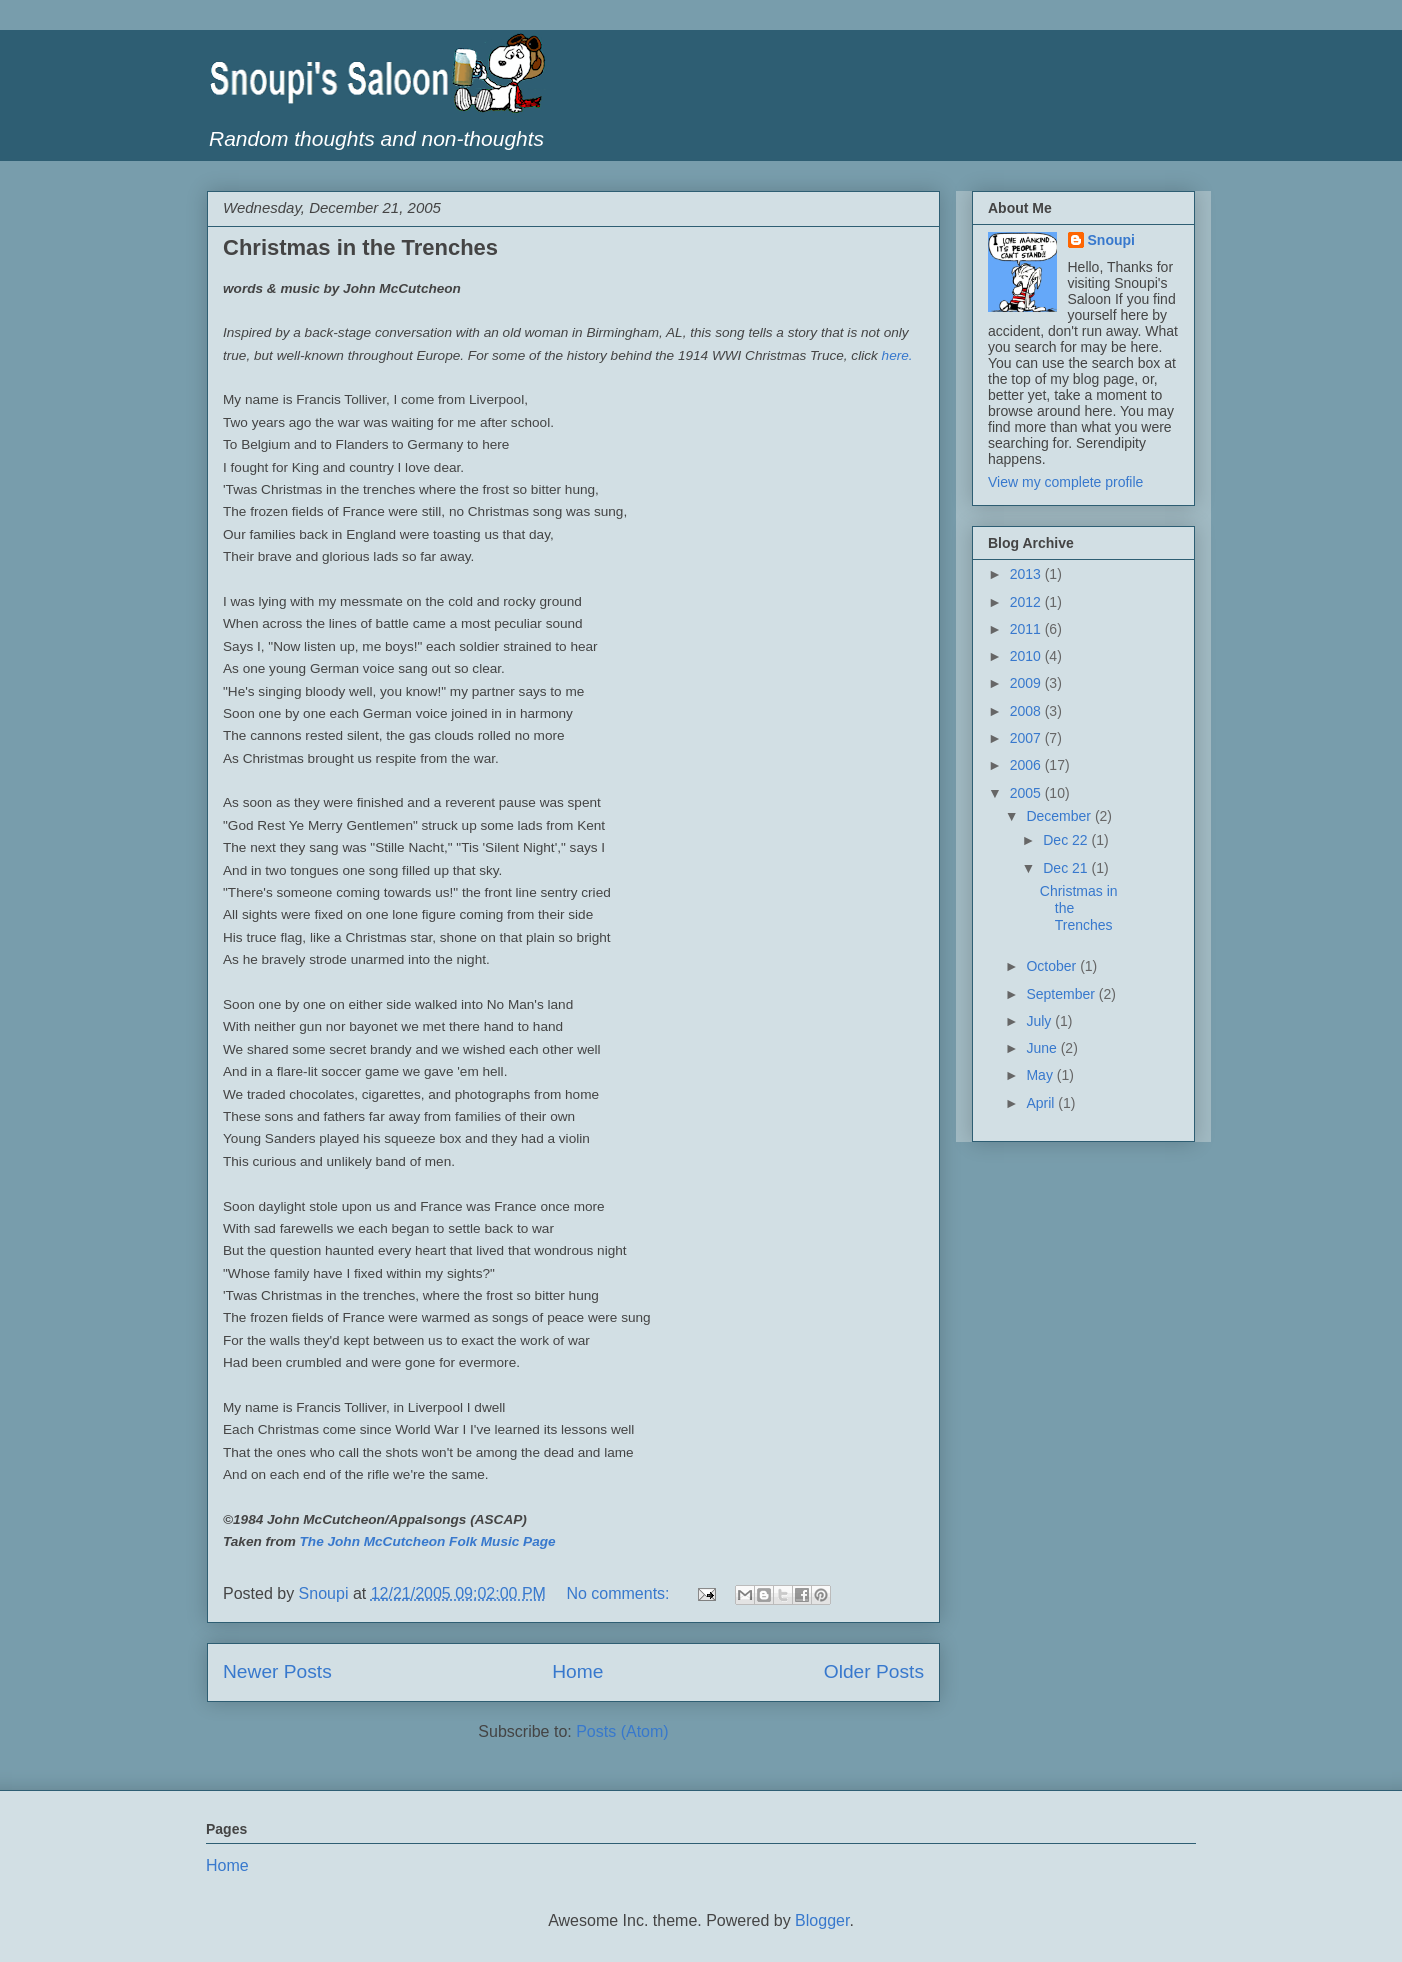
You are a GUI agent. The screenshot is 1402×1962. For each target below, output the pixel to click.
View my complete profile (1065, 482)
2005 (1027, 793)
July (1040, 1021)
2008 (1027, 711)
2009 (1027, 683)
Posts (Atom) (622, 1731)
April (1042, 1103)
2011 (1027, 629)
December (1060, 816)
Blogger (822, 1920)
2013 (1027, 574)
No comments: (620, 1593)
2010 (1027, 656)
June (1043, 1048)
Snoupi (1111, 240)
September (1062, 994)
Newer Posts (277, 1671)
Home (577, 1671)
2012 (1027, 602)
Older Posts (874, 1671)
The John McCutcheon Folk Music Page (428, 1541)
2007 (1027, 738)
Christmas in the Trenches (360, 247)
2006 (1027, 765)
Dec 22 (1067, 840)
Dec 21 (1067, 868)
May (1041, 1075)
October (1053, 966)
